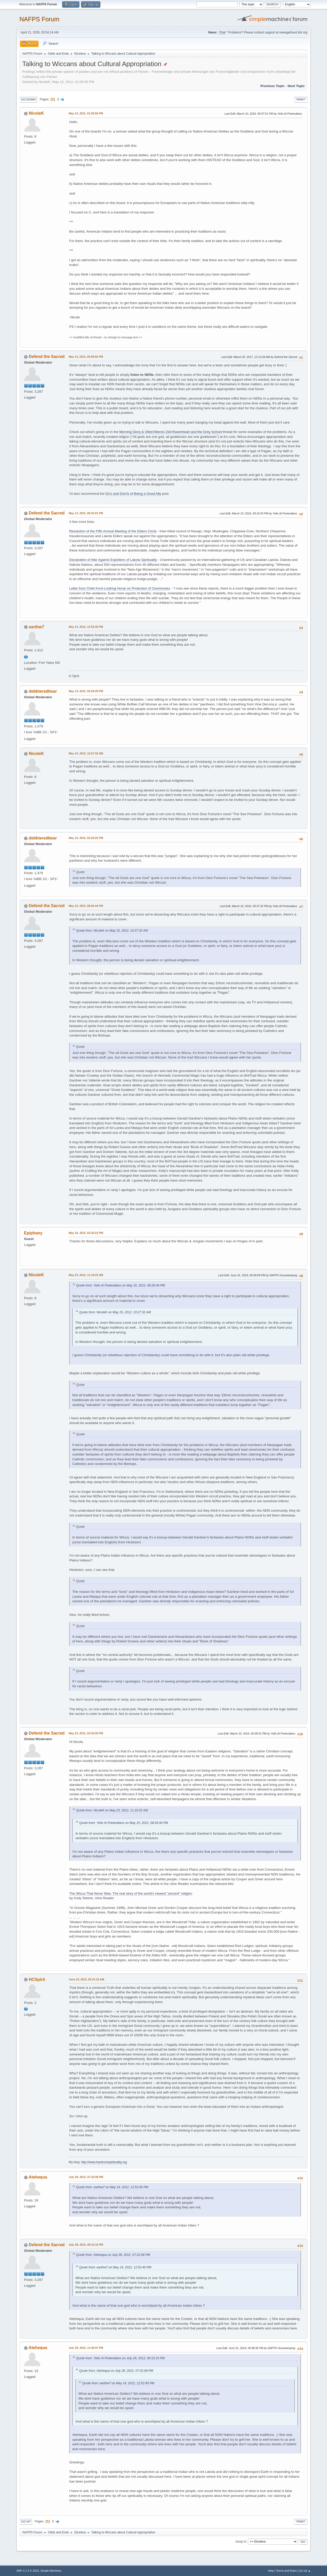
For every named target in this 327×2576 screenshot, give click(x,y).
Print (300, 99)
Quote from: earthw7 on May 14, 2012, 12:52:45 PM (112, 2187)
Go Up (25, 2521)
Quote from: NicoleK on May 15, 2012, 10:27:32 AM (112, 930)
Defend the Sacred (46, 356)
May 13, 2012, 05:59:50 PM (86, 356)
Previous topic (272, 86)
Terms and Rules (286, 2570)
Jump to (240, 2541)
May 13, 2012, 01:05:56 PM (86, 113)
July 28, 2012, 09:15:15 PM (86, 2244)
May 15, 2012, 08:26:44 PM (86, 905)
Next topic (296, 86)
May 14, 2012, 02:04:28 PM (86, 691)
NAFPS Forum (39, 19)
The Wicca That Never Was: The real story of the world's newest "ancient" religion (130, 1893)
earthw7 (36, 627)
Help (271, 2570)
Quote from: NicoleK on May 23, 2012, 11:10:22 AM (112, 1810)
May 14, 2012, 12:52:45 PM (86, 626)
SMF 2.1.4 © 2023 (27, 2570)
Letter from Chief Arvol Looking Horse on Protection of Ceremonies (119, 588)
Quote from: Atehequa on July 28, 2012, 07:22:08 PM (113, 2255)
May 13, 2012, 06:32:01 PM (86, 513)
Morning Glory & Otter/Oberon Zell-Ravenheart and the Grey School (170, 432)
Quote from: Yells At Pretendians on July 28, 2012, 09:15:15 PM (120, 2358)
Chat (222, 32)
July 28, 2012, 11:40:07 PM (86, 2347)
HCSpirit (37, 1979)
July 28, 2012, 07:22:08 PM (86, 2176)
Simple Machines (50, 2570)
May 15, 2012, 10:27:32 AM (86, 753)
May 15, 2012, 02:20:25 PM (86, 837)
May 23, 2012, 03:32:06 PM (86, 1733)
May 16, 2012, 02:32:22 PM (86, 1232)
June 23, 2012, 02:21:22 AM (86, 1979)
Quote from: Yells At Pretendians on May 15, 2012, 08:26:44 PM (120, 1285)
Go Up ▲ (305, 2570)
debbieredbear (43, 691)
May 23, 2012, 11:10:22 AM (86, 1275)
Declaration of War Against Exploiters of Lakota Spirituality (113, 560)
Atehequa (38, 2177)
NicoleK (36, 113)
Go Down (28, 99)
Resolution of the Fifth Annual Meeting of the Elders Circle (113, 531)
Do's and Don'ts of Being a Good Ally (133, 494)
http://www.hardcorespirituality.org (104, 2162)
